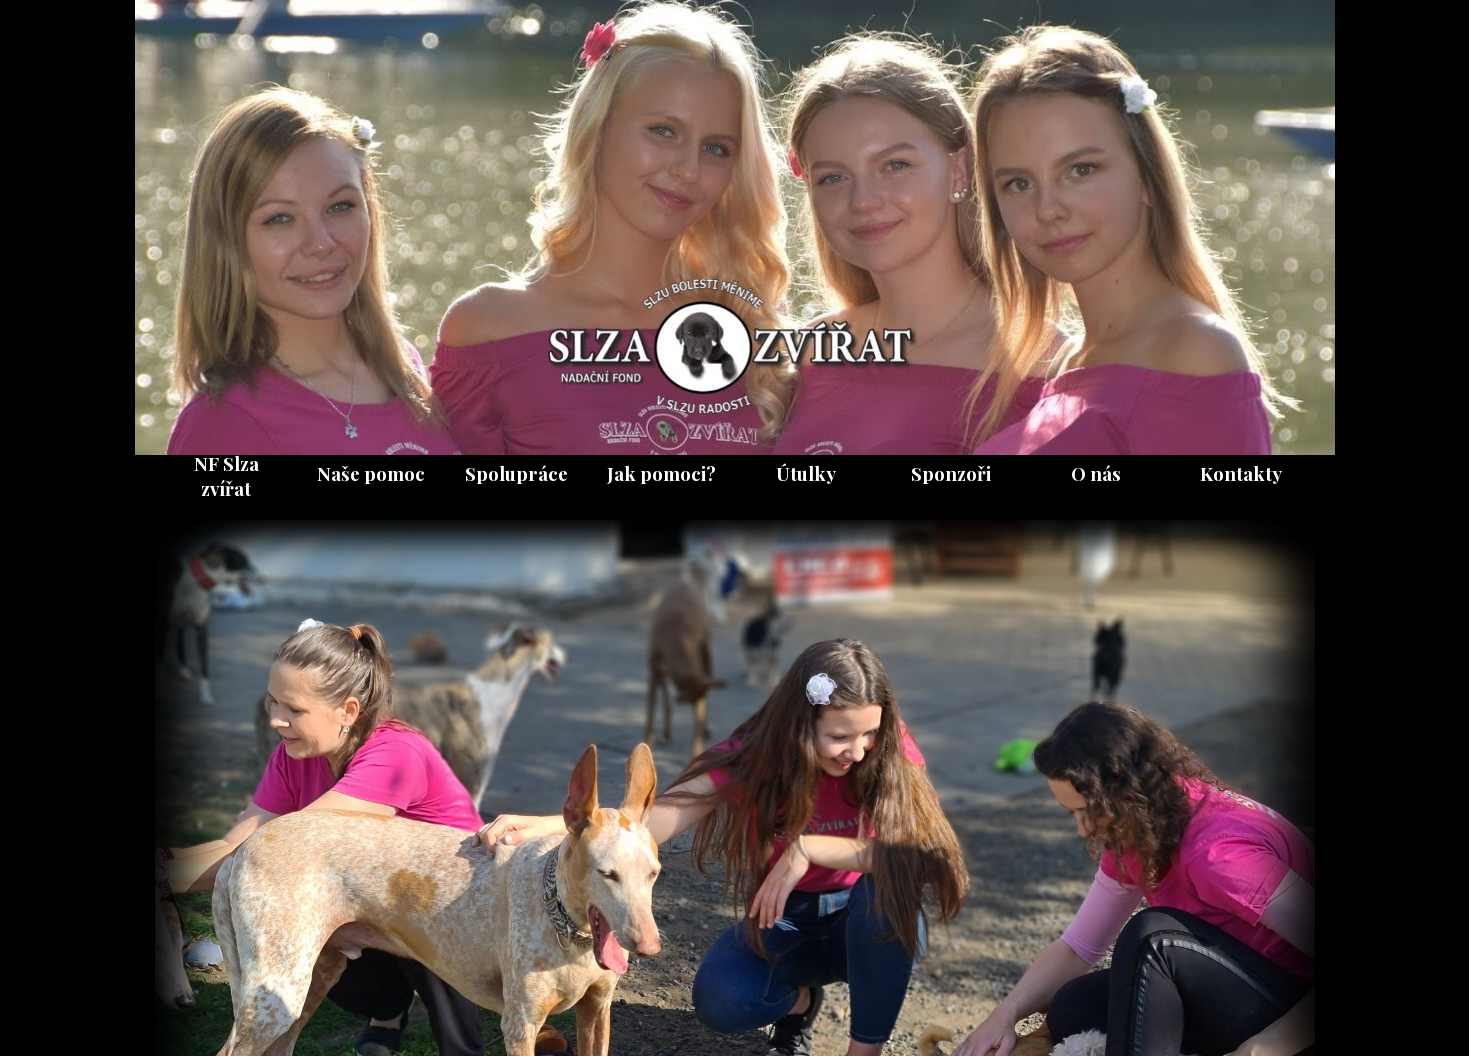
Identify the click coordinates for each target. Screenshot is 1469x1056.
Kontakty (1241, 473)
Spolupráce (516, 473)
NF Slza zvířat (226, 476)
